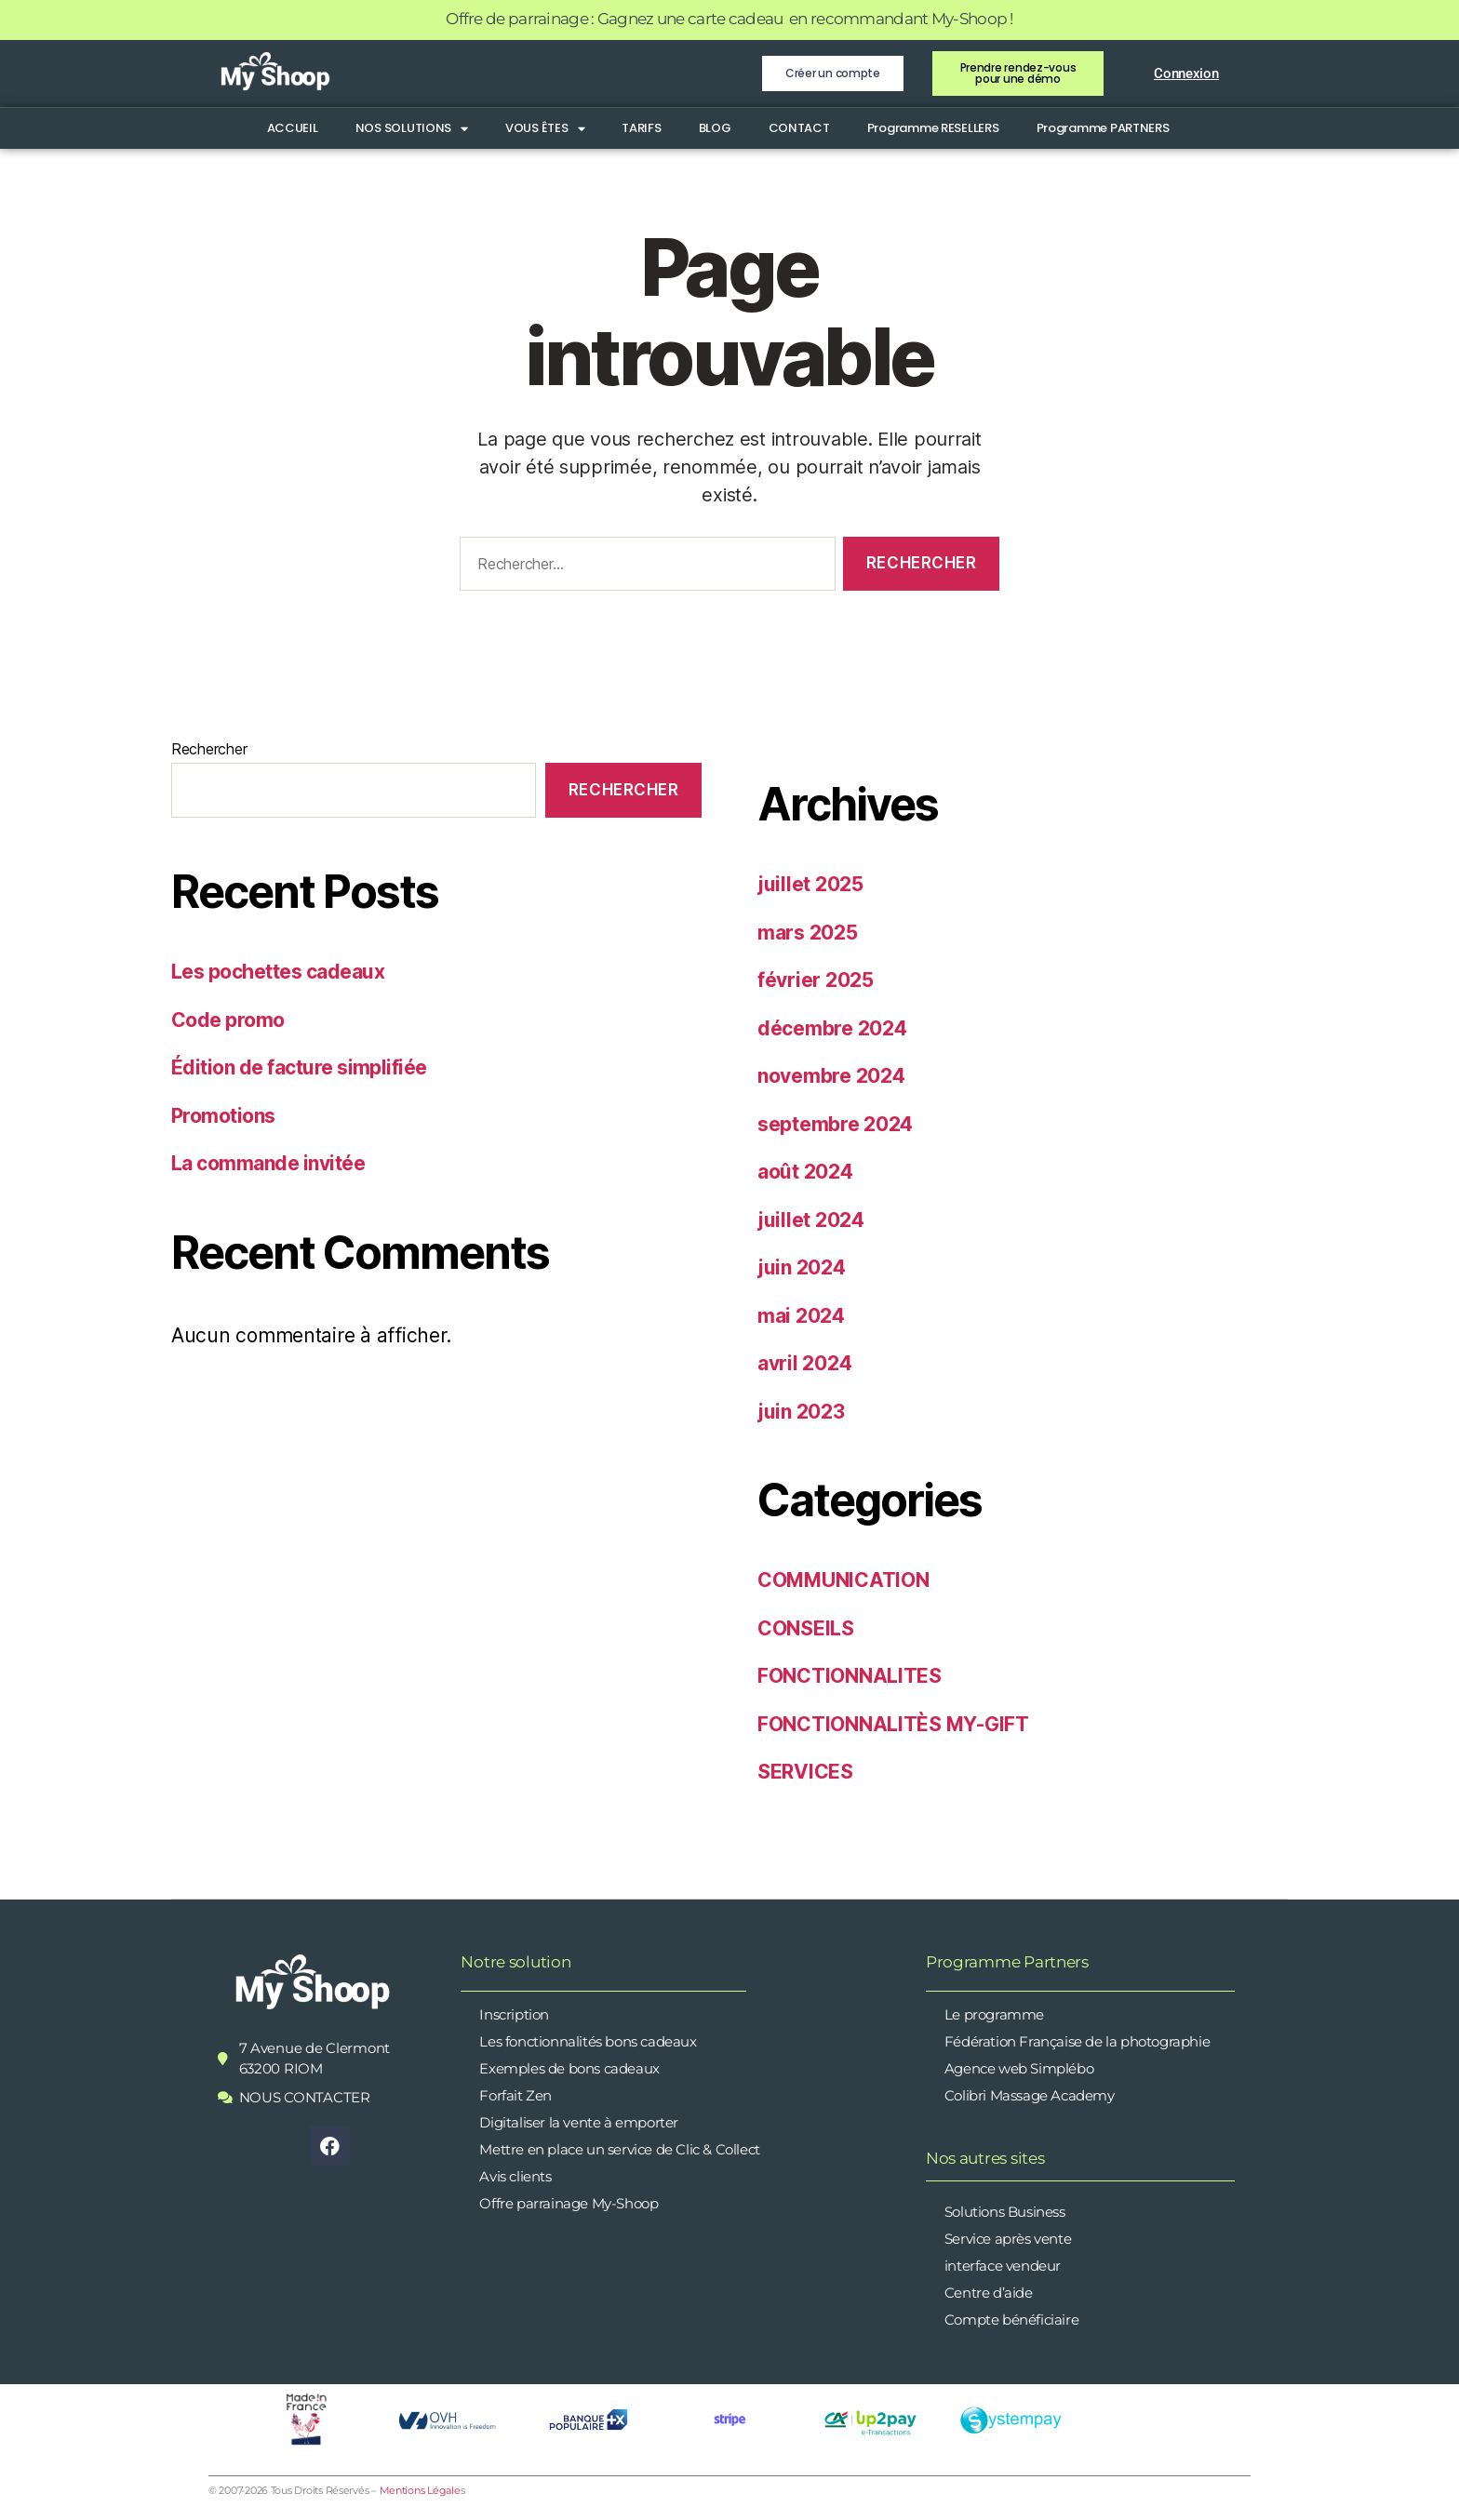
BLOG (715, 128)
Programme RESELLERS (933, 128)
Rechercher (209, 749)
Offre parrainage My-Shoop (568, 2203)
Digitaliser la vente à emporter (578, 2122)
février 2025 (815, 980)
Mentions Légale (420, 2490)
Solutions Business (1004, 2211)
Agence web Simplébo (1018, 2068)
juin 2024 (801, 1267)
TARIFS (641, 128)
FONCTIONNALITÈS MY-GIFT (893, 1724)
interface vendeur (1002, 2265)
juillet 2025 (810, 884)
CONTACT (799, 128)
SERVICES (805, 1771)
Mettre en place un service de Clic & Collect (619, 2149)
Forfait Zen (515, 2095)
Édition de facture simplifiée (299, 1067)
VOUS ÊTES (544, 128)
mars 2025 (807, 932)
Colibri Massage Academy (1029, 2095)
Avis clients (515, 2176)
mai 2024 (801, 1315)
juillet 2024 (810, 1220)
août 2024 (805, 1171)
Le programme (994, 2014)
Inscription (514, 2014)
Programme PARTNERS (1103, 128)
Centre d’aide (988, 2292)
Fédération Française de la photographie (1077, 2041)
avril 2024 (804, 1363)
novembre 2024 (831, 1075)
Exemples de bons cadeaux (569, 2068)
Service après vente (1007, 2238)
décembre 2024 (832, 1028)
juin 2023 (801, 1411)
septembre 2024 (835, 1124)
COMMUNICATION (843, 1580)
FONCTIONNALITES (849, 1675)
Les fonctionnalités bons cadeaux (587, 2041)
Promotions (223, 1115)
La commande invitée (268, 1163)
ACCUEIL (292, 128)
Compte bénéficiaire (1011, 2319)
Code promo (228, 1020)
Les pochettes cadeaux (277, 971)
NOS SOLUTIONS (411, 128)
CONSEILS (805, 1628)
